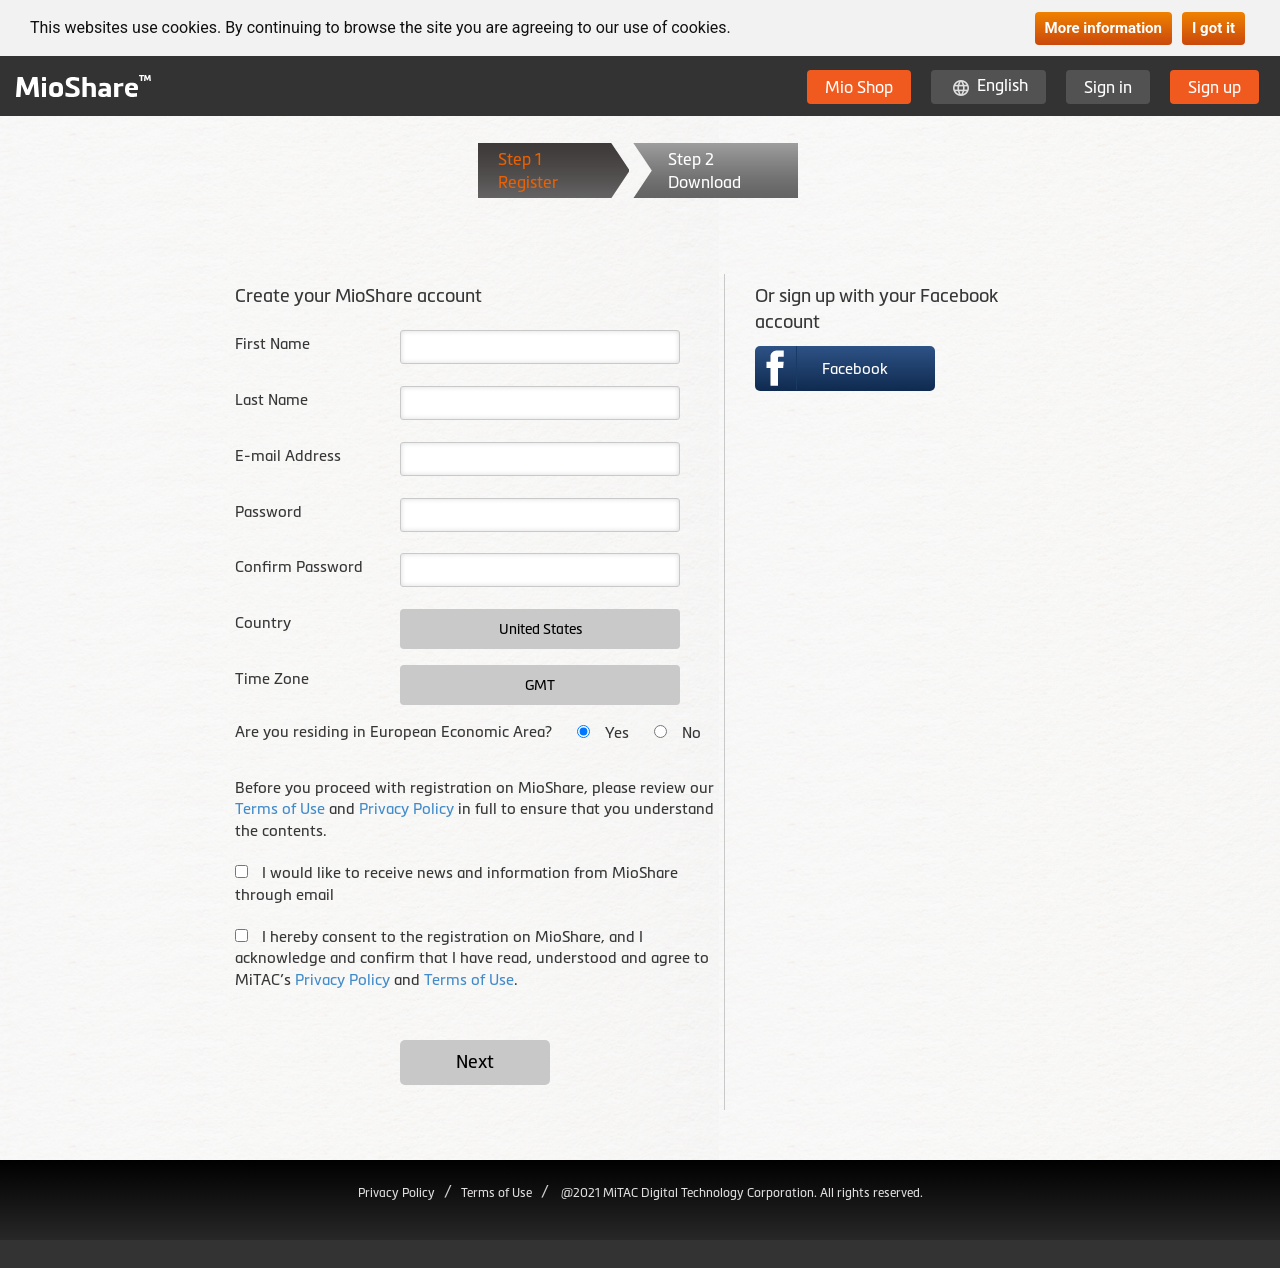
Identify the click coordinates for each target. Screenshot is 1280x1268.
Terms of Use (280, 808)
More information (1103, 28)
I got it (1213, 28)
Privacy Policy (406, 808)
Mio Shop (859, 87)
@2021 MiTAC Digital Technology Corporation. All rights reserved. (740, 1193)
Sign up (1214, 87)
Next (475, 1062)
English (1002, 85)
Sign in (1108, 87)
